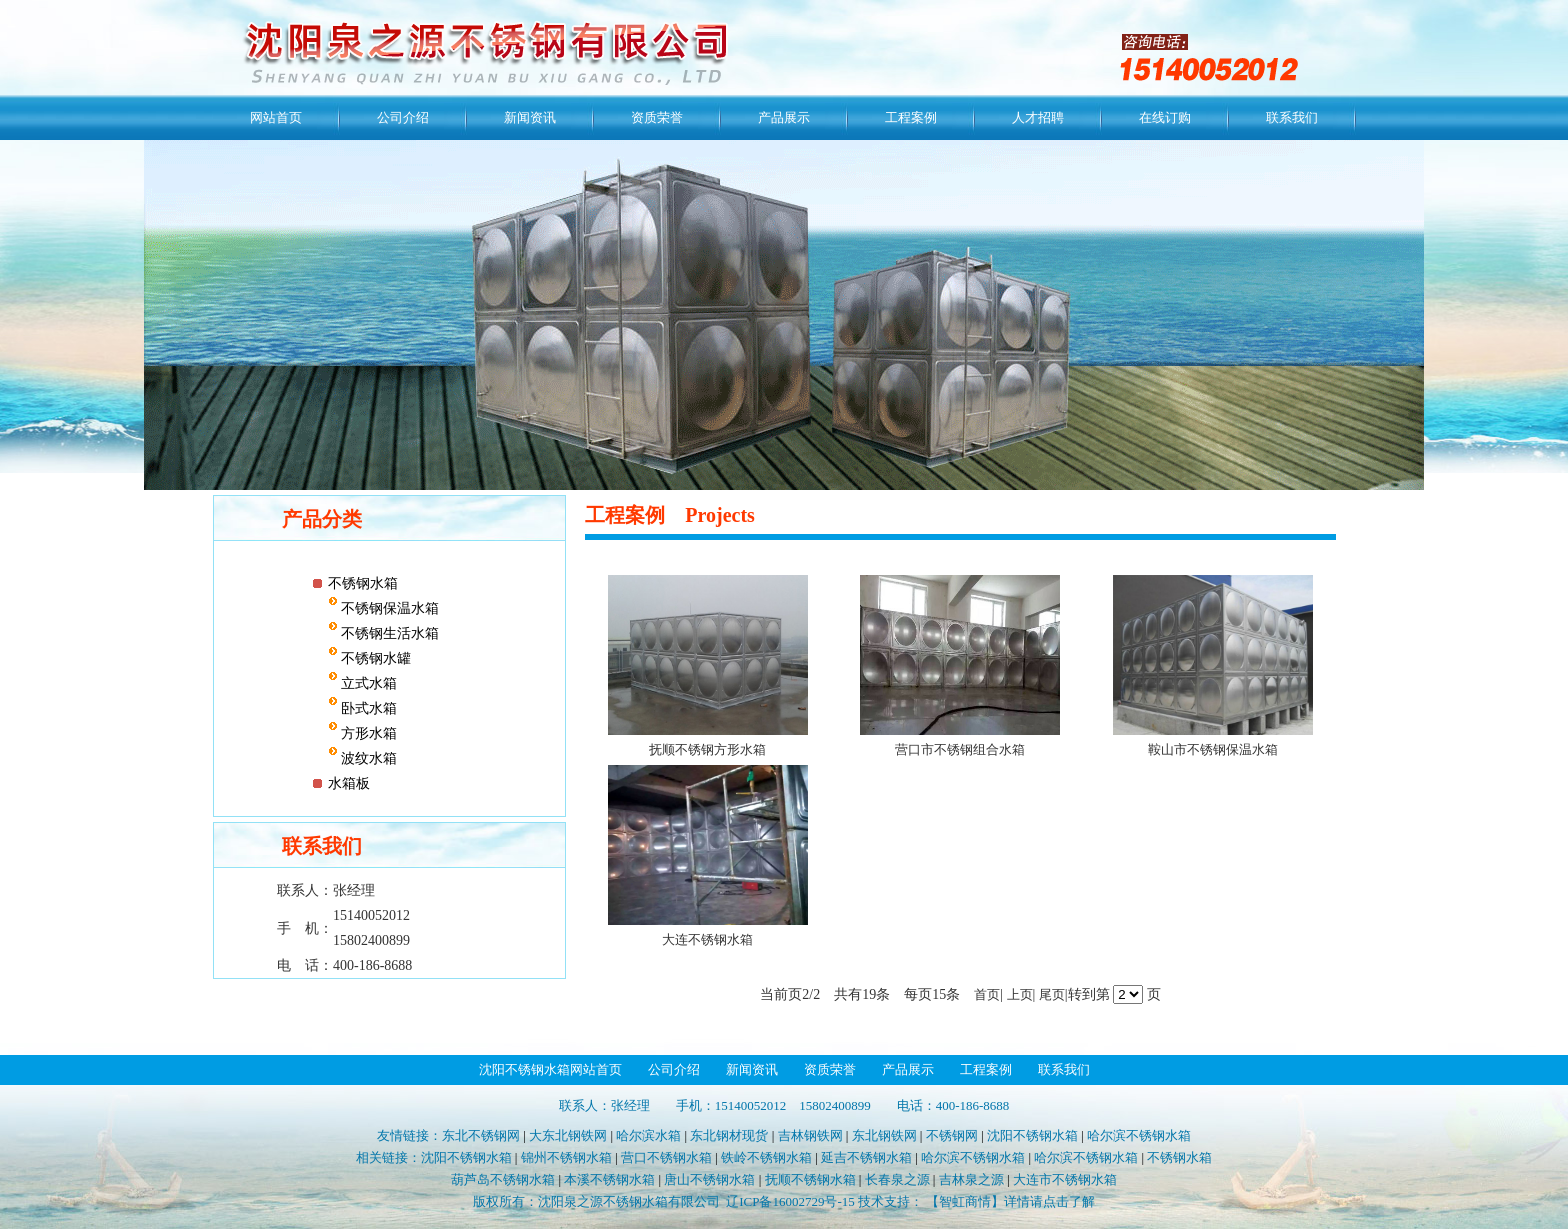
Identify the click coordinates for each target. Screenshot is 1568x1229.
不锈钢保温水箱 (389, 608)
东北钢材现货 (729, 1135)
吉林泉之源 (971, 1179)
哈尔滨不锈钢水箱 (1139, 1135)
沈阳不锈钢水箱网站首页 (550, 1069)
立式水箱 (368, 683)
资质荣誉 (657, 117)
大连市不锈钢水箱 (1065, 1179)
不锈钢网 (952, 1135)
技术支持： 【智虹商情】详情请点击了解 (976, 1201)
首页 (987, 994)
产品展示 (784, 117)
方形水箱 (368, 733)
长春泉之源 (897, 1179)
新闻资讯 (530, 117)
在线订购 (1165, 117)
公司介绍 (403, 117)
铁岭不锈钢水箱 (766, 1157)
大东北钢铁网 (568, 1135)
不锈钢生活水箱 (389, 633)
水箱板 (349, 783)
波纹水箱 (368, 758)
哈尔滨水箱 (648, 1135)
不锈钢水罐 (375, 658)
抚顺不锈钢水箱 (810, 1179)
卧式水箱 (368, 708)
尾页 (1052, 994)
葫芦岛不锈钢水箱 (503, 1179)
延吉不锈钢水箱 (866, 1157)
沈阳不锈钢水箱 (1032, 1135)
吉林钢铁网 (810, 1135)
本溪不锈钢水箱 (609, 1179)
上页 (1020, 994)
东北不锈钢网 (481, 1135)
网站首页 (276, 117)
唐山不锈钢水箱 (709, 1179)
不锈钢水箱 (363, 583)
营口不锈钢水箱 (666, 1157)
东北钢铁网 (884, 1135)
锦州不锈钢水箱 (566, 1157)
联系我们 (1292, 117)
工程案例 (911, 117)
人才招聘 (1038, 117)
